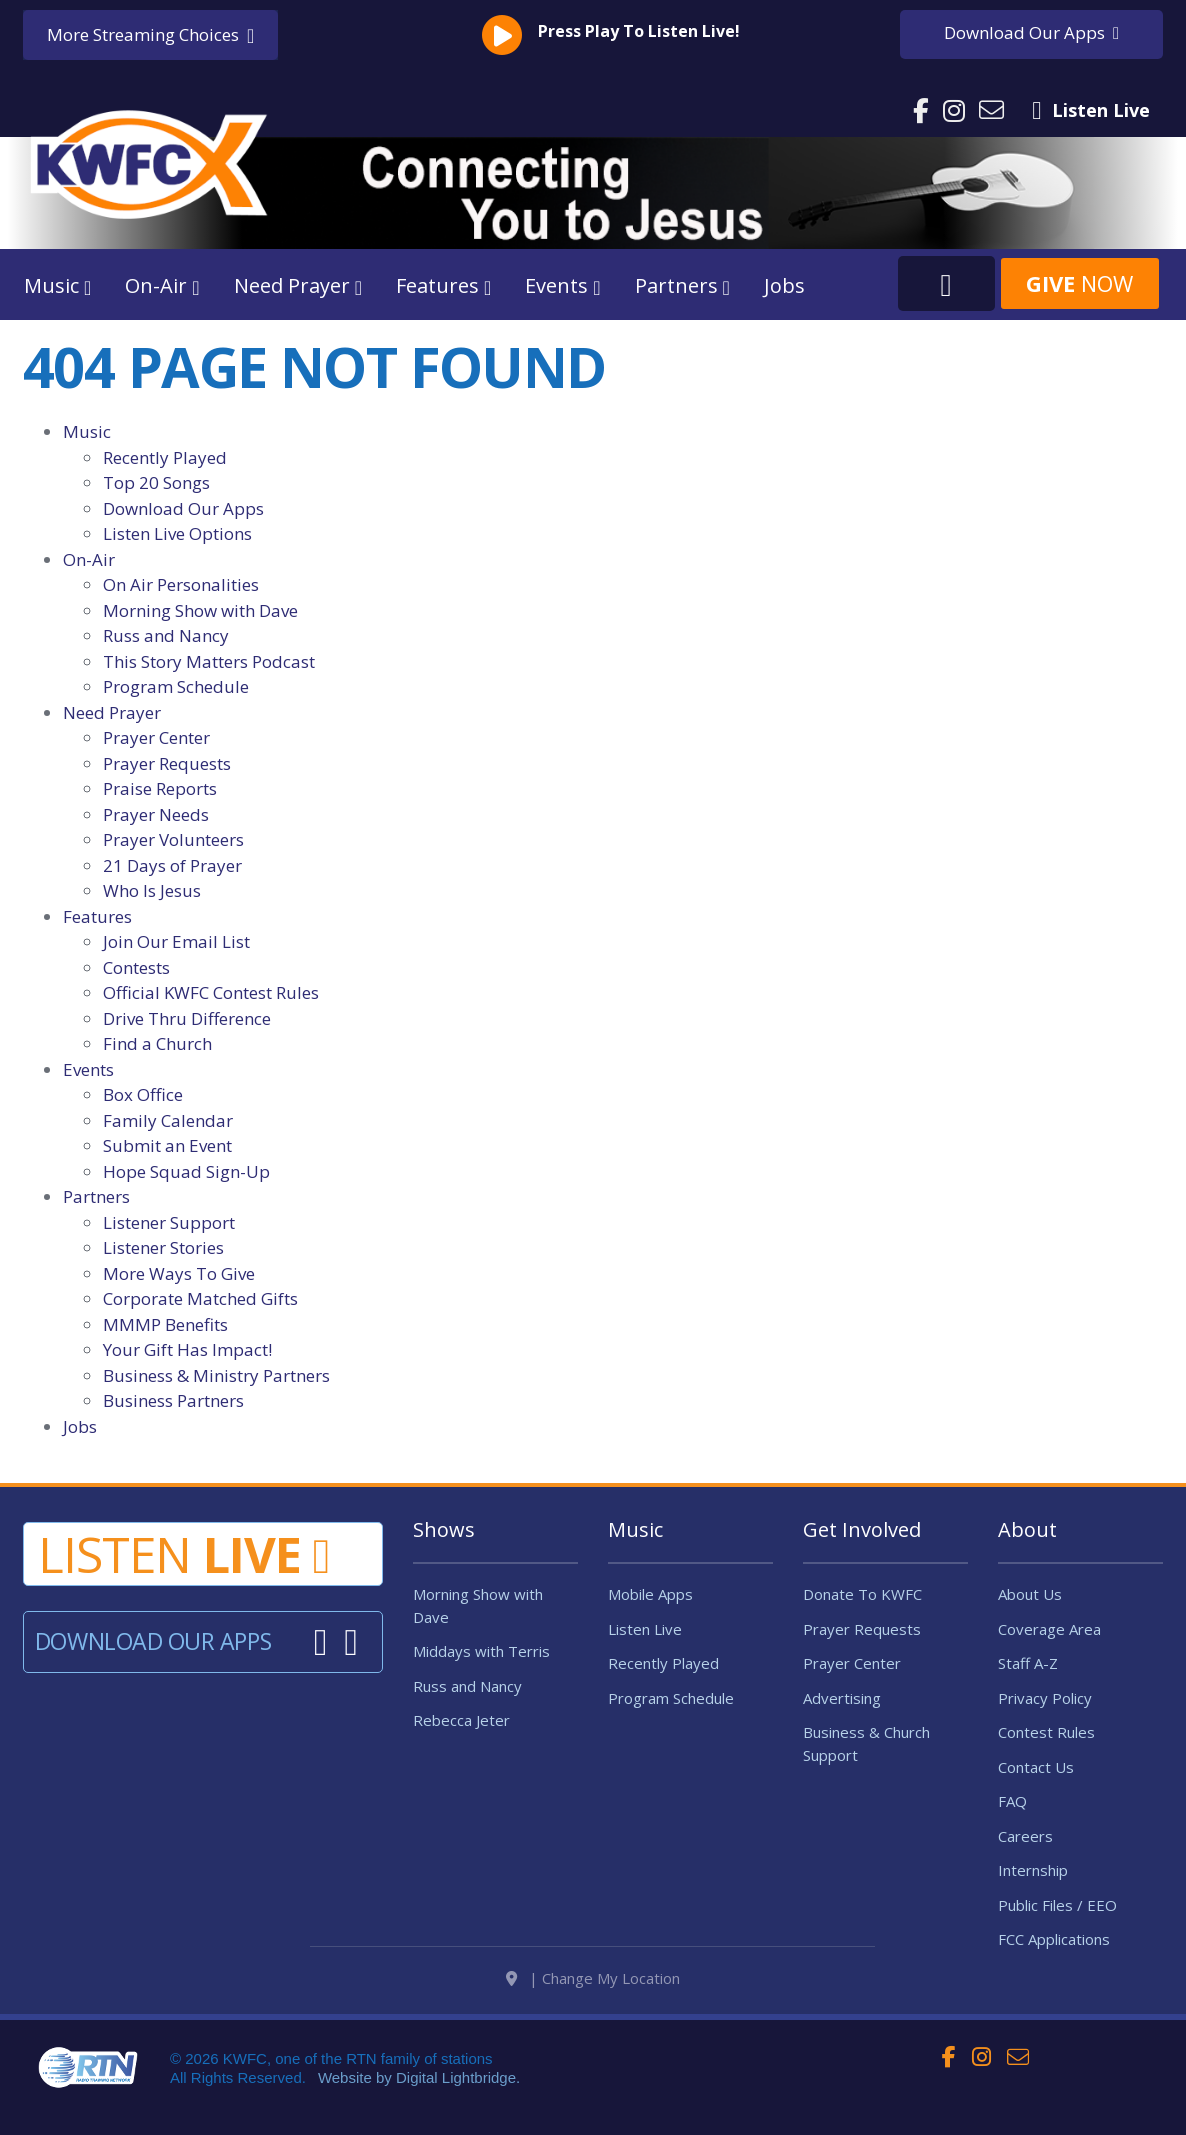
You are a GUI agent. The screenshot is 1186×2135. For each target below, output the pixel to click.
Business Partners (173, 1400)
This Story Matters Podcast (209, 661)
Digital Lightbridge (456, 2103)
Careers (1025, 1836)
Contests (136, 967)
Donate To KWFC (862, 1594)
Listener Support (169, 1222)
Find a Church (157, 1043)
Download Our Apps (183, 508)
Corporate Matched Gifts (200, 1298)
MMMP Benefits (165, 1324)
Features (97, 916)
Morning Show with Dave (200, 610)
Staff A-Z (1028, 1663)
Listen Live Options (177, 533)
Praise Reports (160, 788)
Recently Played (165, 457)
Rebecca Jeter (461, 1720)
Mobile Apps (650, 1594)
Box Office (143, 1094)
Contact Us (1036, 1767)
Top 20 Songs (156, 482)
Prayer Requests (167, 763)
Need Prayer (112, 712)
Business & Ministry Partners (216, 1375)
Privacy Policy (1045, 1698)
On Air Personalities (181, 584)
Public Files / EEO (1057, 1905)
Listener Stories (163, 1247)
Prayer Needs (156, 814)
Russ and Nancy (166, 635)
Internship (1033, 1870)
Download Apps (1031, 32)
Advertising (842, 1698)
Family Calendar (168, 1120)
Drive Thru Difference (187, 1018)
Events (88, 1069)
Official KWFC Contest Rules (211, 992)
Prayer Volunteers (173, 839)
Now (1079, 283)
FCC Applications (1054, 1939)
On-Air (89, 559)
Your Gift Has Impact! (187, 1349)
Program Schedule (176, 686)
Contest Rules (1046, 1732)
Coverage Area (1049, 1629)
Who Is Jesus (152, 890)
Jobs (784, 285)
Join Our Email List (176, 941)
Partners (96, 1196)
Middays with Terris (481, 1651)
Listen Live (645, 1629)
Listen (184, 1554)
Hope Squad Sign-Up (186, 1171)
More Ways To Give (179, 1273)
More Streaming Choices (150, 35)
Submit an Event (167, 1145)
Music (87, 431)
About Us (1030, 1594)
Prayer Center (156, 737)
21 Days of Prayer (172, 865)
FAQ (1012, 1801)
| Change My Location (593, 2004)
